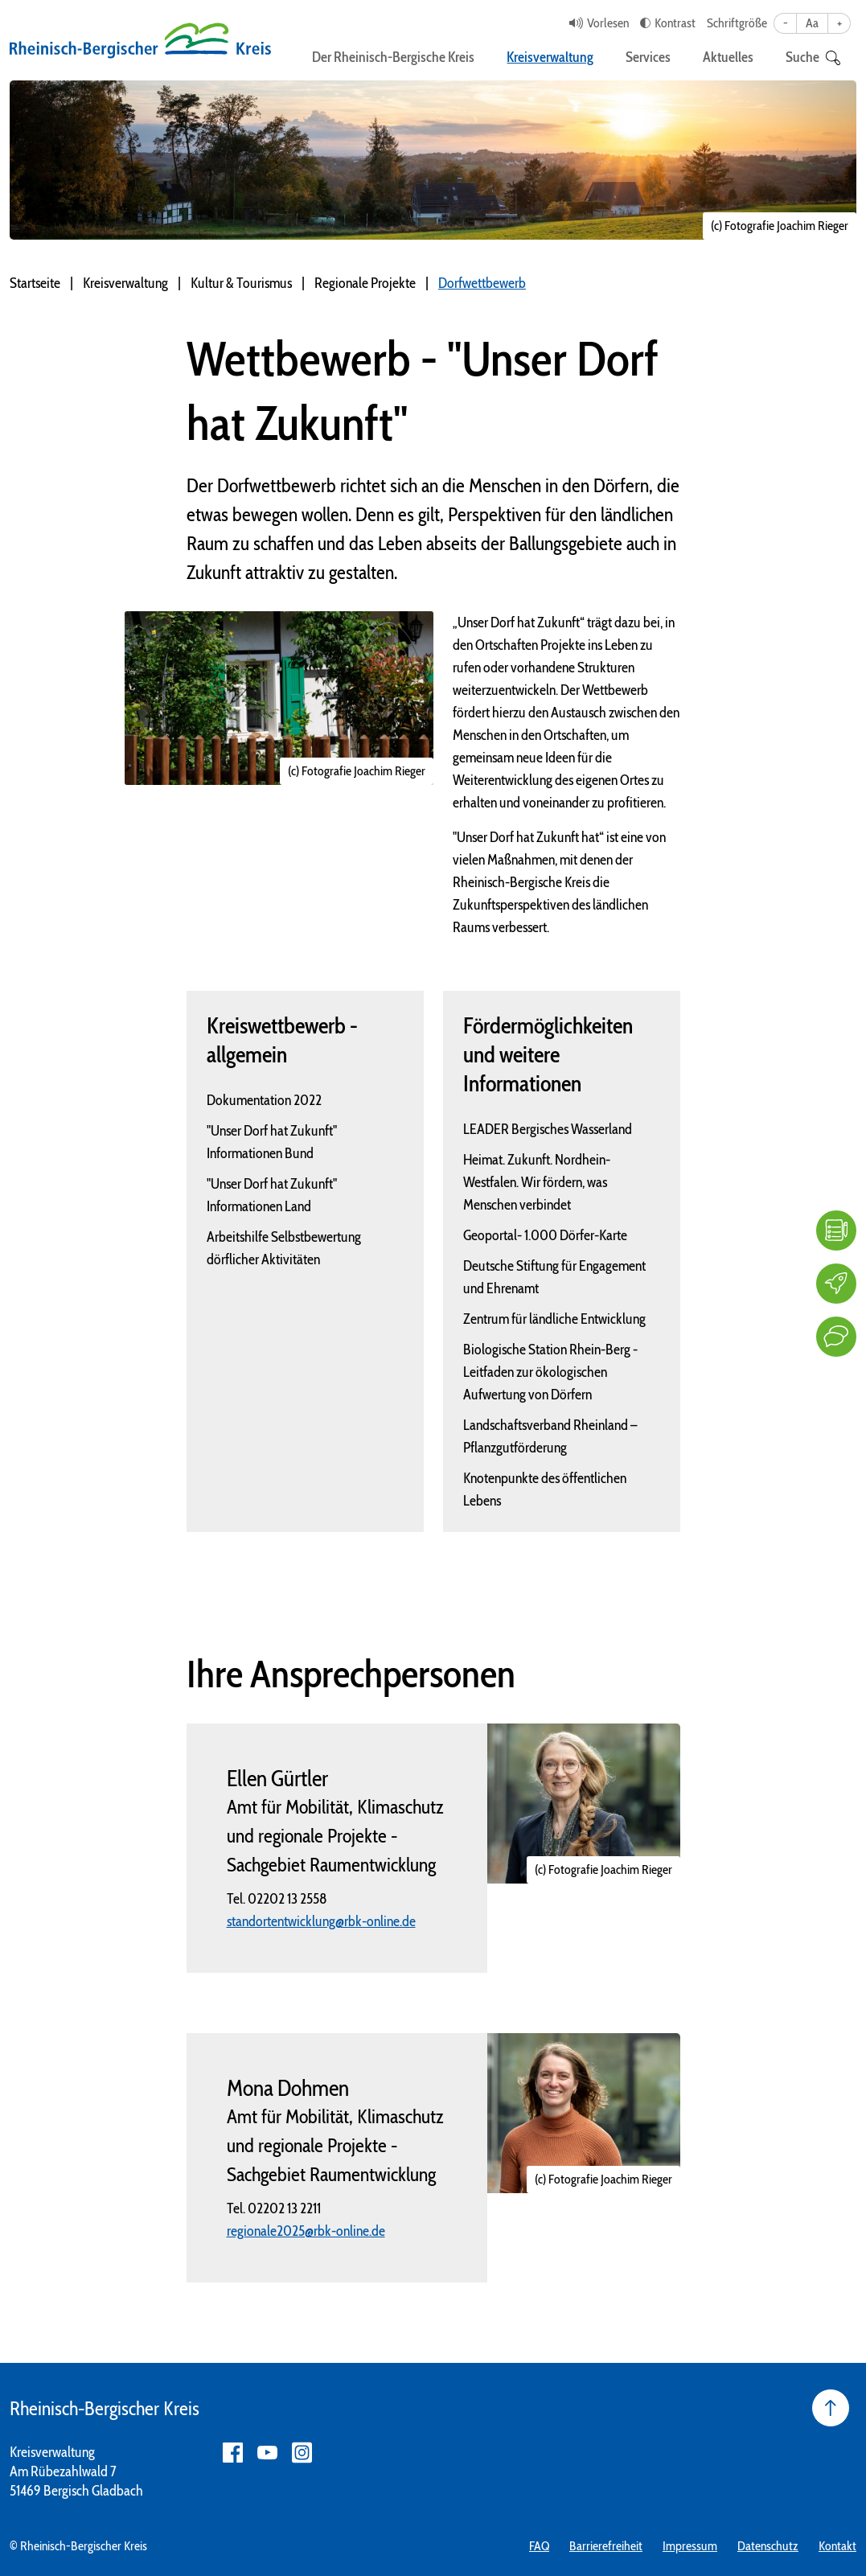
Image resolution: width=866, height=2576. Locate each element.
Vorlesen (608, 23)
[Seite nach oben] (830, 2408)
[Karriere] (836, 1283)
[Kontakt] (836, 1336)
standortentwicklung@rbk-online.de (321, 1921)
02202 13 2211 (284, 2208)
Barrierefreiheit (605, 2545)
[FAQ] (836, 1230)
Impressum (690, 2545)
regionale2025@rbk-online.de (306, 2231)
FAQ (539, 2545)
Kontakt (837, 2545)
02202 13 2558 (287, 1899)
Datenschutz (767, 2545)
